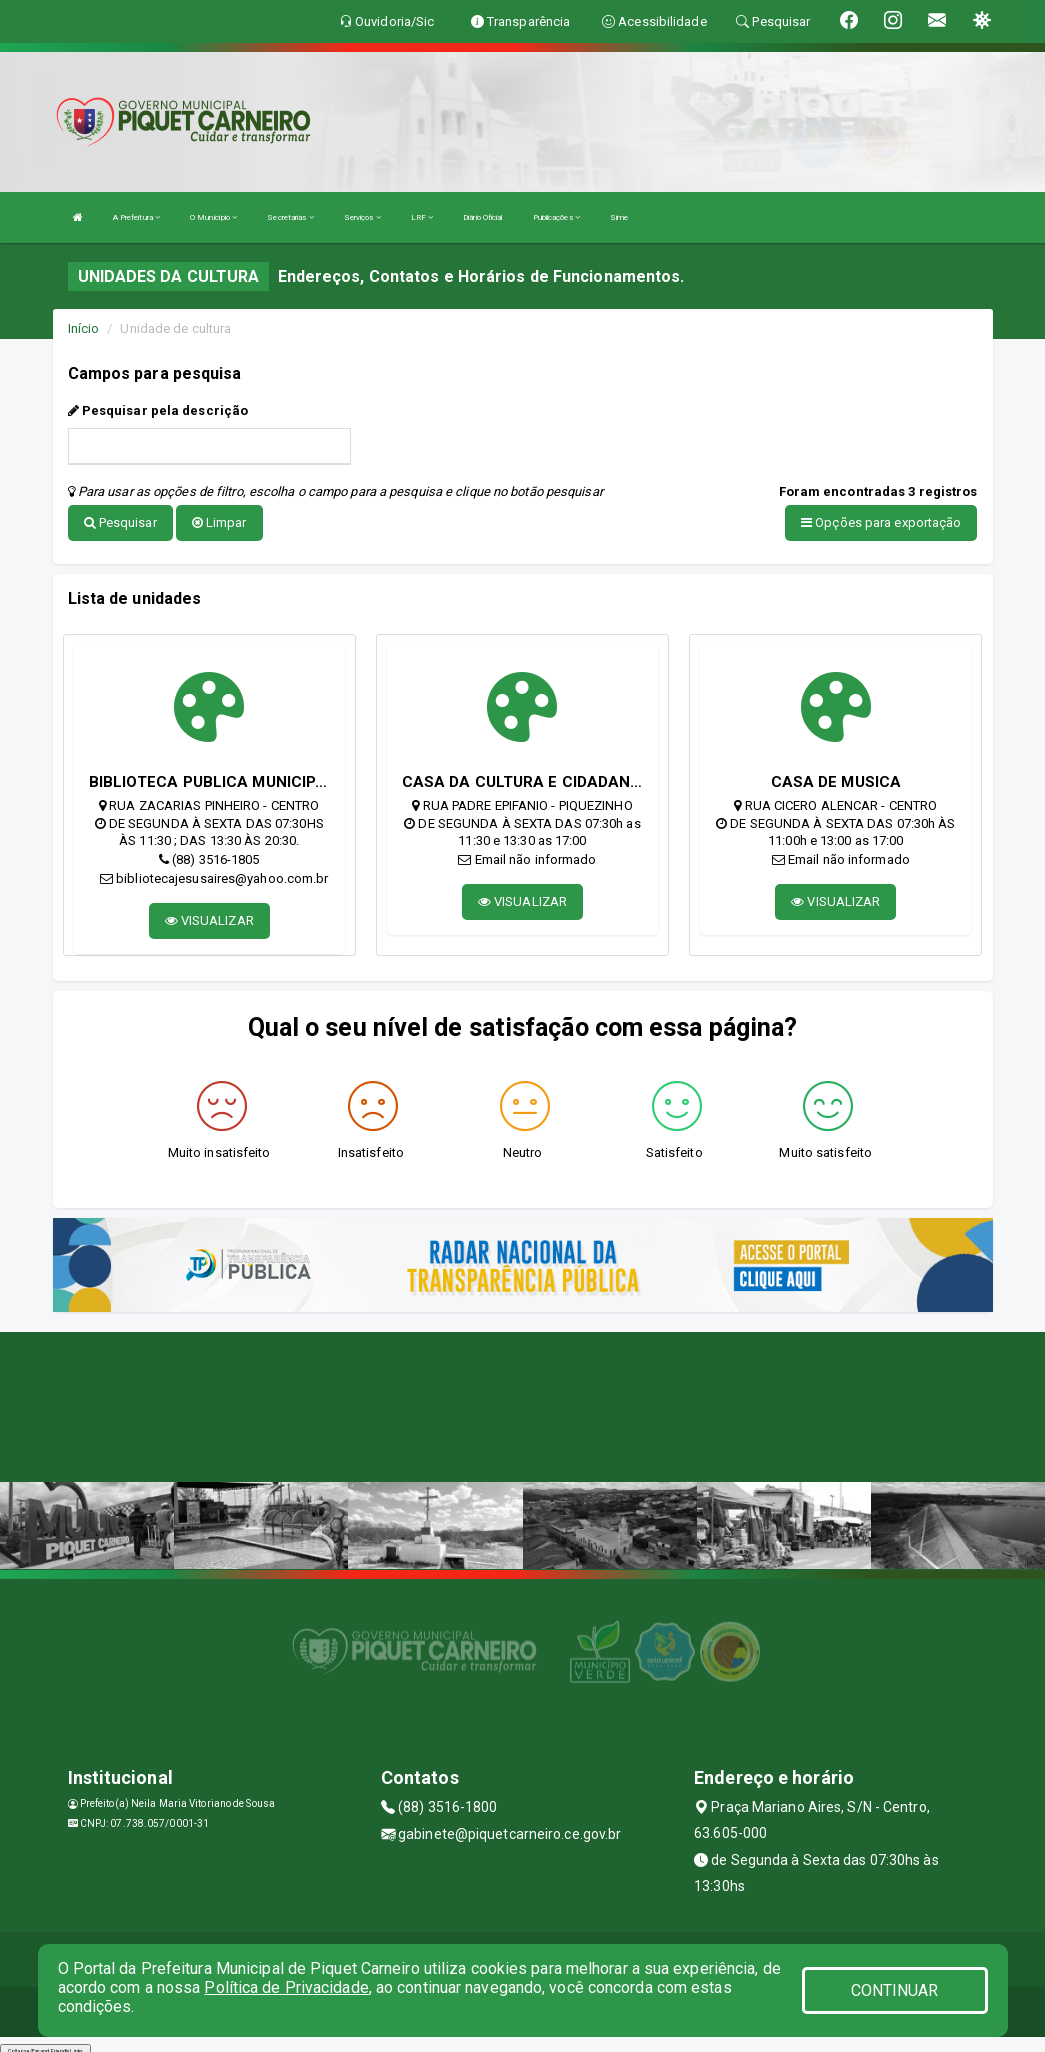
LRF (422, 217)
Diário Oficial (482, 217)
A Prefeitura (136, 217)
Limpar (219, 522)
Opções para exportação (881, 522)
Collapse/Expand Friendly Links (45, 2042)
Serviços (362, 217)
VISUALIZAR (209, 912)
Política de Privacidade (286, 1987)
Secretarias (290, 217)
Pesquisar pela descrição (158, 410)
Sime (619, 217)
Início (84, 328)
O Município (213, 217)
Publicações (556, 217)
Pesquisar (120, 522)
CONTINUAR (895, 1990)
